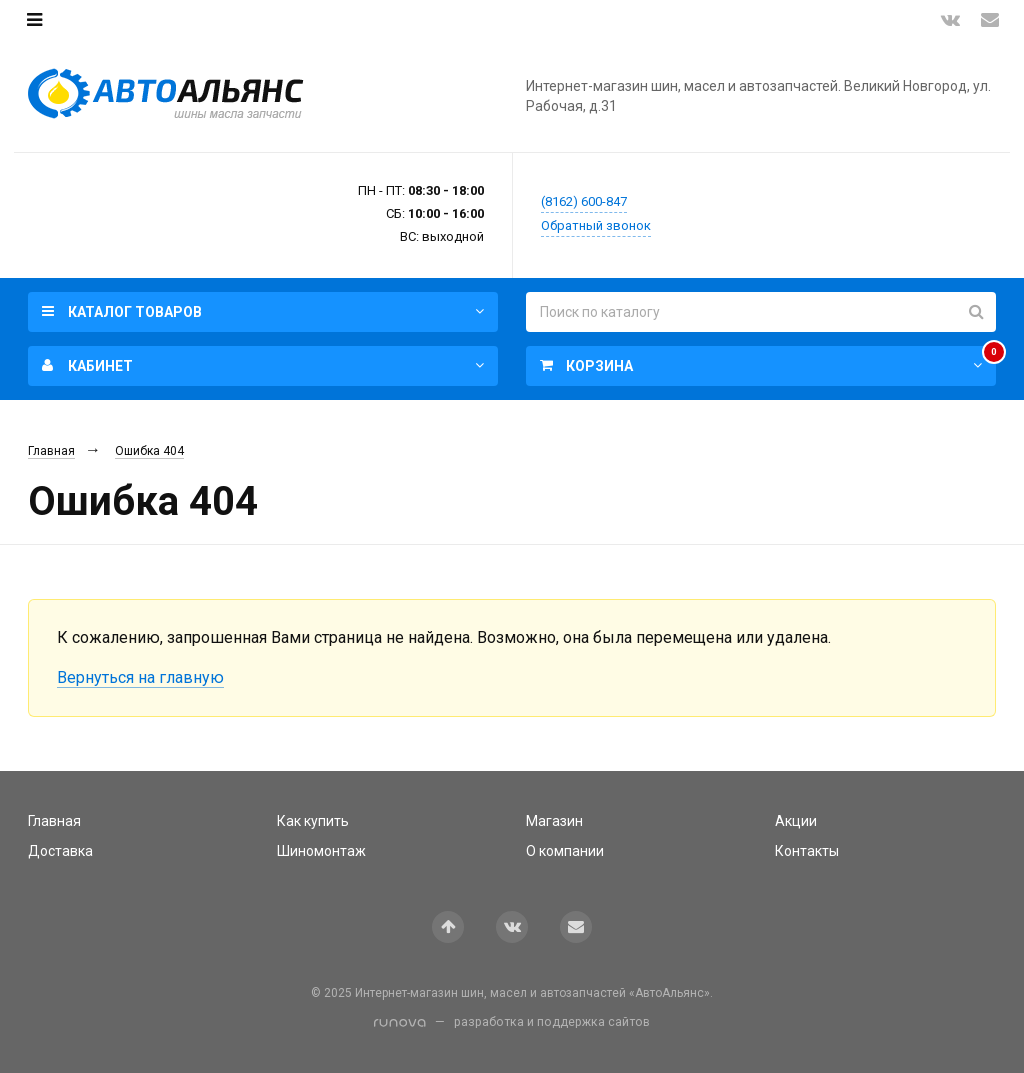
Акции (796, 821)
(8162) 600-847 (584, 201)
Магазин (554, 821)
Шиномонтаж (321, 851)
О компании (565, 851)
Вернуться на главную (140, 677)
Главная (51, 451)
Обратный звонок (596, 225)
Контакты (807, 851)
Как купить (313, 821)
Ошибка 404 (149, 451)
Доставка (60, 851)
